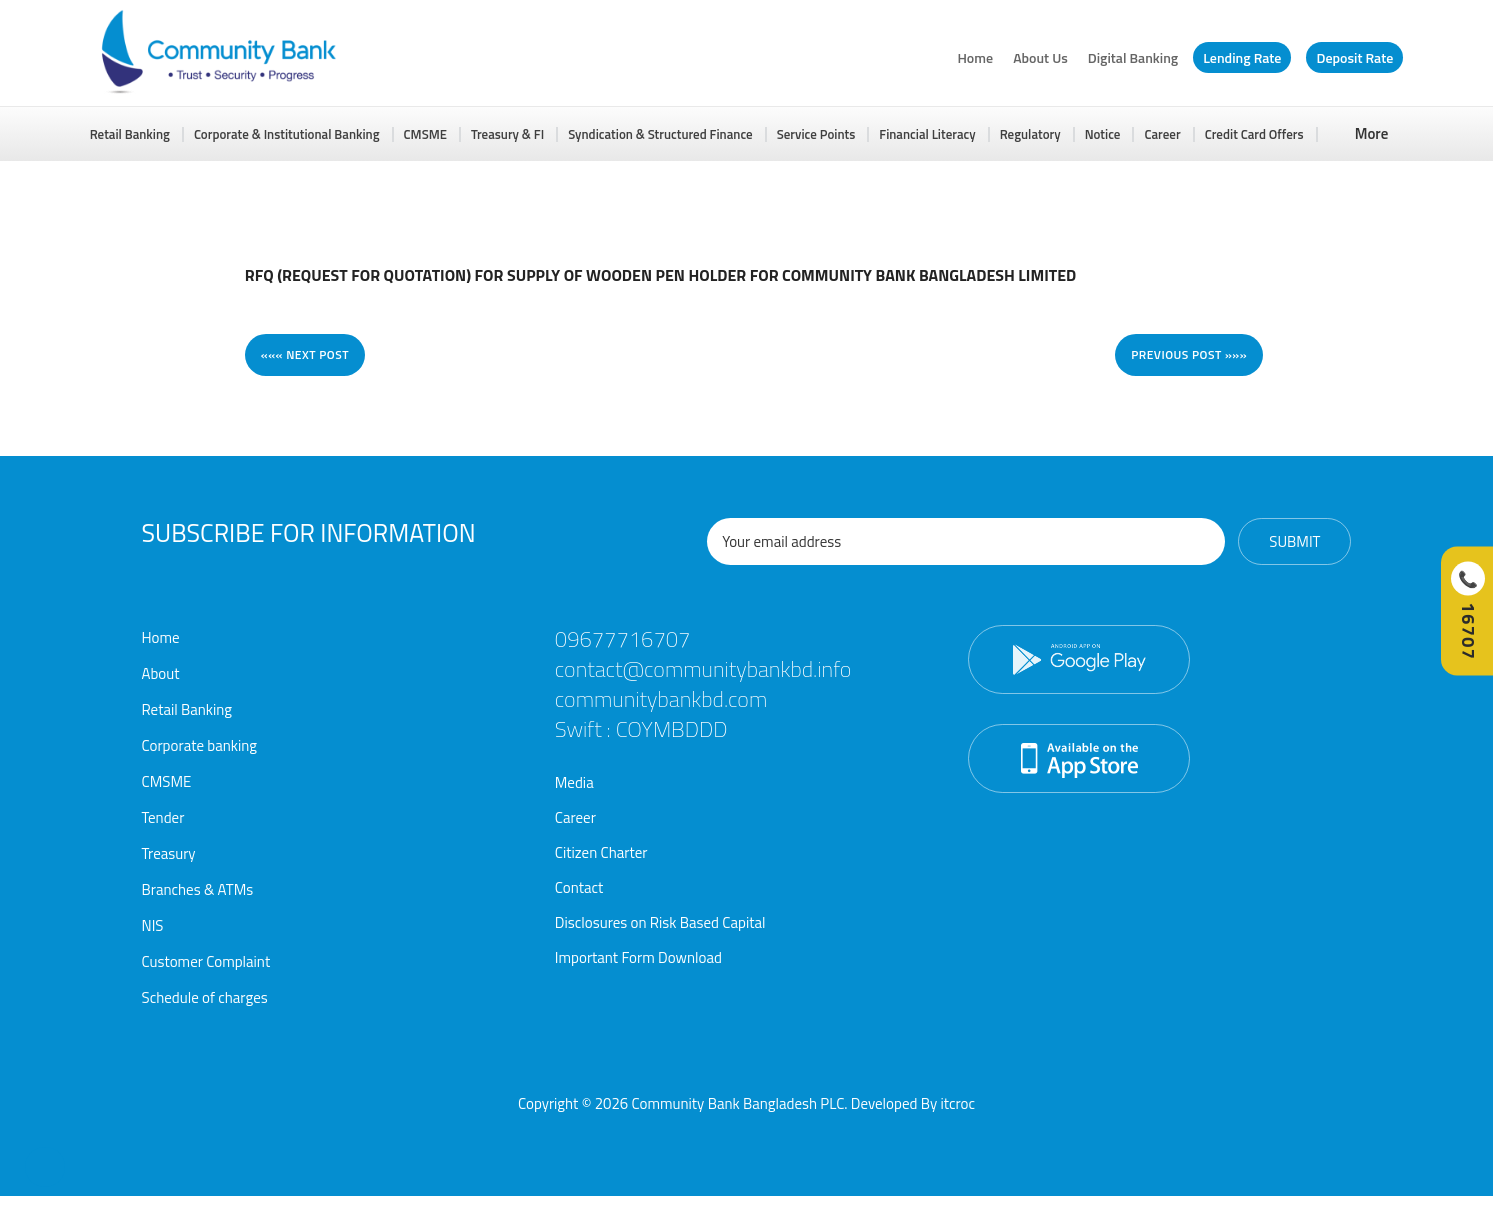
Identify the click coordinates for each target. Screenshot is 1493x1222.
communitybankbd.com (661, 699)
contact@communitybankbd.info (703, 669)
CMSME (425, 134)
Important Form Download (638, 957)
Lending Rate (1242, 57)
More (1372, 133)
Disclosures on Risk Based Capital (660, 922)
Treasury (169, 853)
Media (574, 782)
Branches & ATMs (198, 889)
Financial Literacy (927, 134)
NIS (153, 925)
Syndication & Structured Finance (660, 134)
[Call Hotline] (1467, 611)
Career (1162, 134)
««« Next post (305, 354)
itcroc (957, 1103)
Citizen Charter (601, 852)
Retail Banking (130, 134)
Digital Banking (1133, 57)
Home (975, 57)
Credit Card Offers (1254, 134)
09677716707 (623, 639)
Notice (1103, 134)
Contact (579, 887)
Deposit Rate (1354, 57)
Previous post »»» (1189, 354)
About (161, 673)
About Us (1040, 57)
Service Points (816, 134)
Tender (163, 817)
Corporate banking (200, 745)
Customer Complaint (206, 961)
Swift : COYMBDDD (641, 729)
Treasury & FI (507, 134)
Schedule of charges (205, 997)
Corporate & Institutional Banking (287, 134)
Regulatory (1030, 134)
